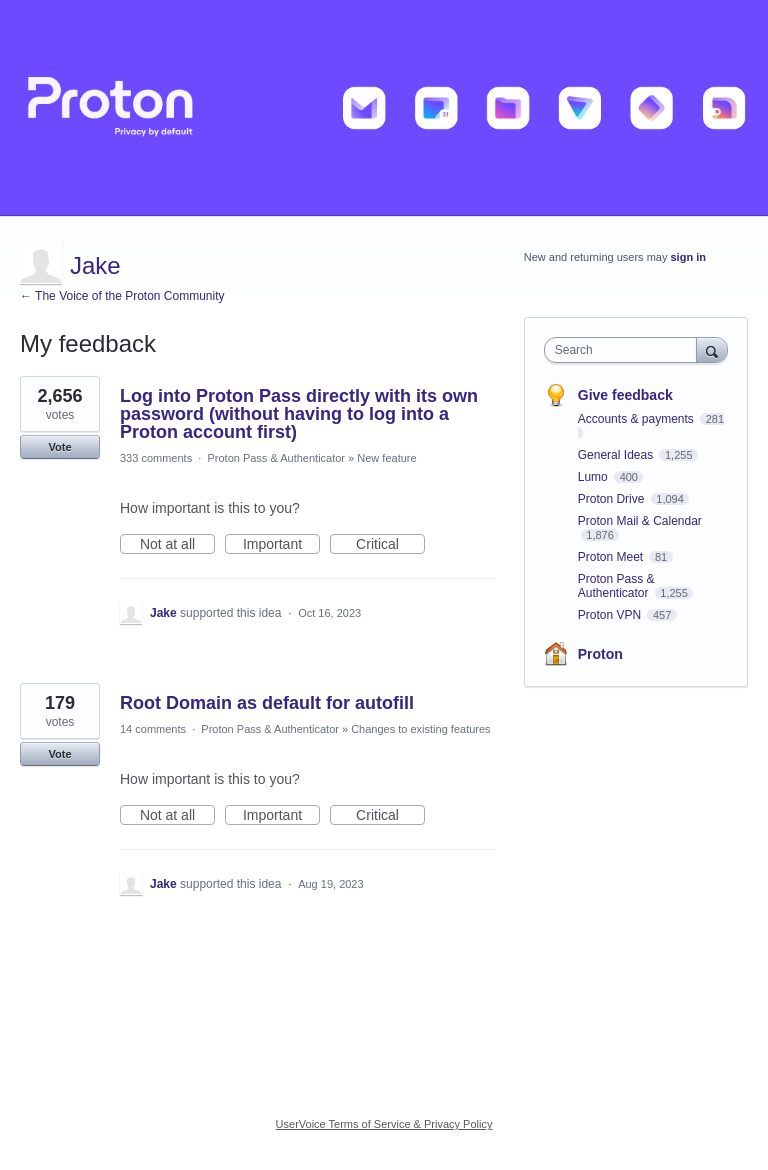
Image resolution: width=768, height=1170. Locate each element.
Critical (390, 545)
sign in (688, 257)
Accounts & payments (637, 419)
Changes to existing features (420, 729)
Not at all (177, 545)
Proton (600, 654)
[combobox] (625, 350)
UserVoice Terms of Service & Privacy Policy (384, 1124)
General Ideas (617, 455)
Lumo (594, 477)
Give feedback (625, 395)
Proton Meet (612, 557)
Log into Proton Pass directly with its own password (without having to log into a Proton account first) (299, 414)
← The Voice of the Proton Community (122, 296)
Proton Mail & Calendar (640, 521)
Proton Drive (613, 499)
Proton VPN (611, 615)
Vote (59, 447)
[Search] (712, 349)
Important (281, 545)
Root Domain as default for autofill (267, 703)
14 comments (153, 729)
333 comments (156, 458)
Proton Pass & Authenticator (276, 458)
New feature (386, 458)
